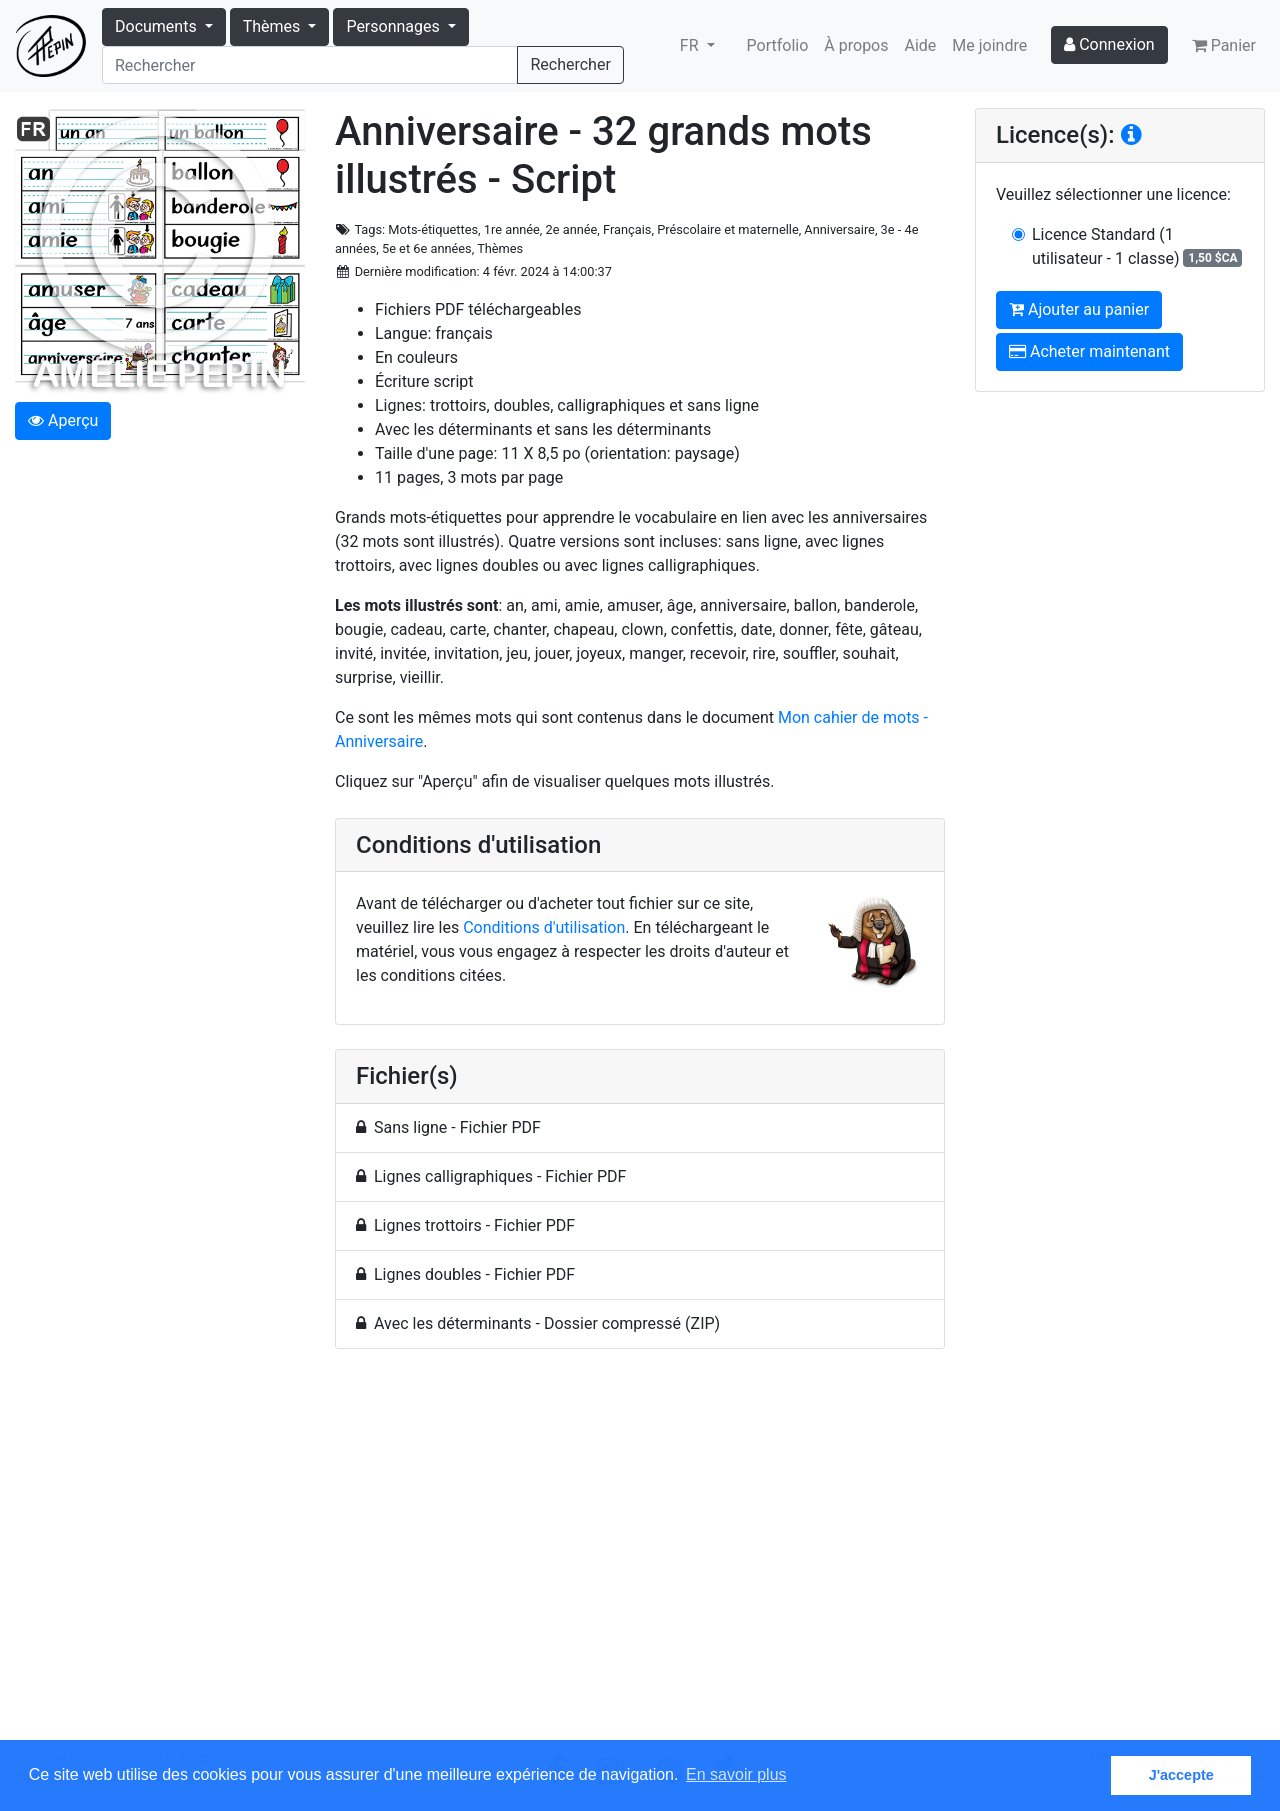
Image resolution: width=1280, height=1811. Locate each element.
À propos (856, 45)
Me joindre (989, 45)
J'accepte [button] (1181, 1775)
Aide (921, 45)
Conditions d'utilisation (544, 927)
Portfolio (778, 45)
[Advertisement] (640, 1556)
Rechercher (570, 64)
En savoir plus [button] (736, 1774)
